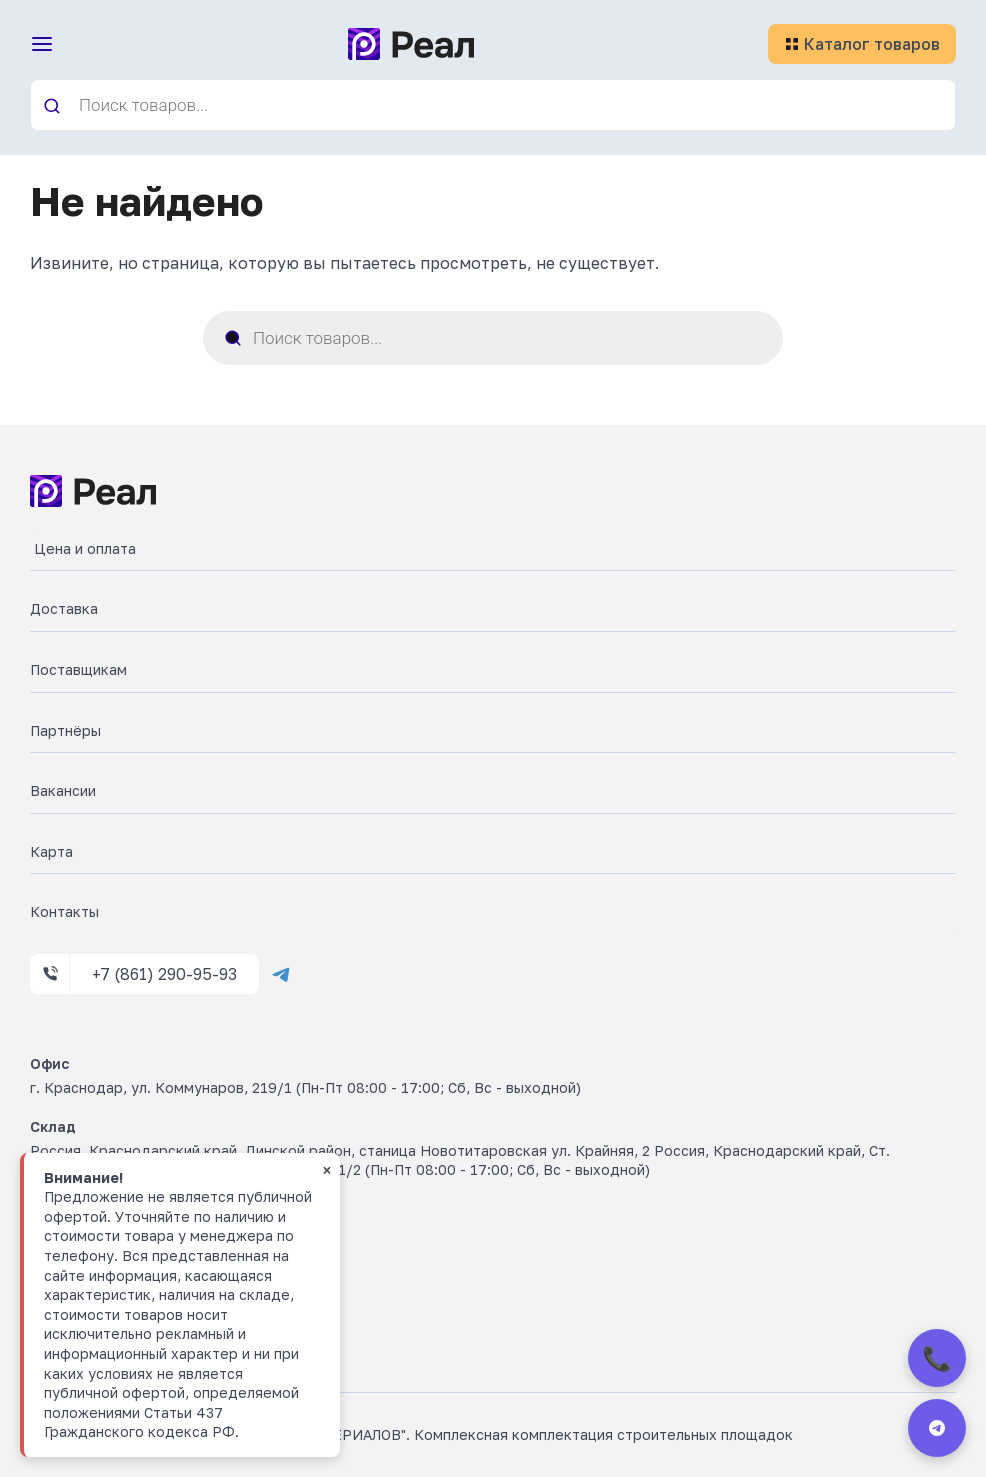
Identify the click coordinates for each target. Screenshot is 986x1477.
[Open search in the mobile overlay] (493, 105)
